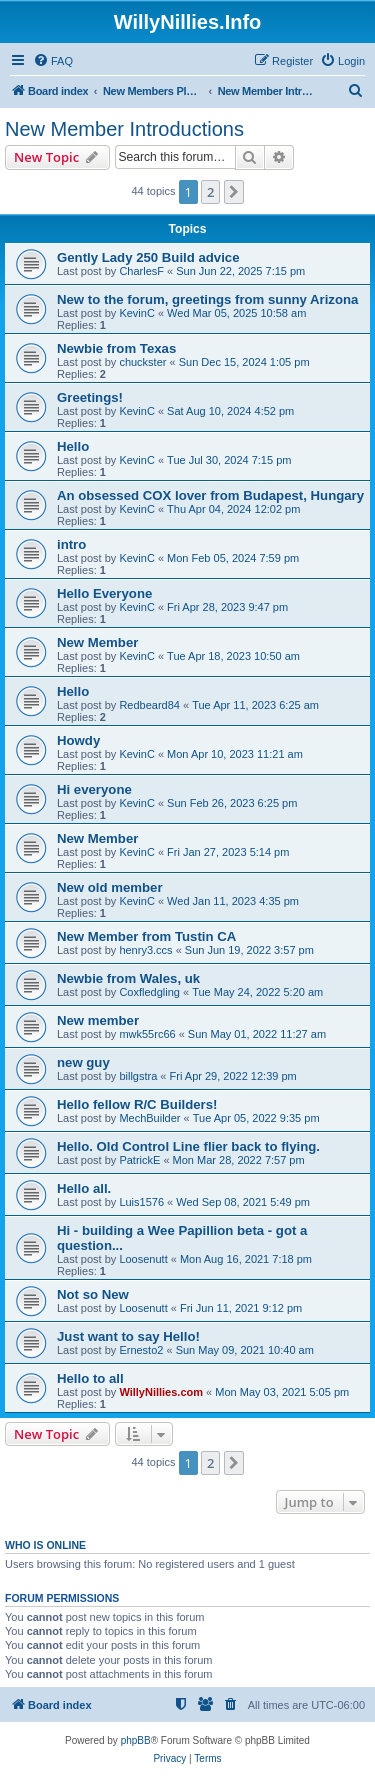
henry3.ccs (145, 950)
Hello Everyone (104, 593)
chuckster (142, 362)
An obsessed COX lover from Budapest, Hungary (210, 495)
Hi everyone (94, 789)
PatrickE (139, 1160)
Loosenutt (143, 1259)
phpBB (136, 1740)
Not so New (93, 1294)
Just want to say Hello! (128, 1336)
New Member (97, 642)
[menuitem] (53, 61)
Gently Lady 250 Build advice (148, 257)
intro (71, 544)
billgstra (138, 1076)
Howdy (78, 740)
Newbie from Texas (116, 348)
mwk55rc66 (147, 1034)
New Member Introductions (124, 129)
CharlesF (141, 271)
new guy (83, 1062)
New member (98, 1020)
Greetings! (90, 397)
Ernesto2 (141, 1350)
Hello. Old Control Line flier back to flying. (188, 1146)
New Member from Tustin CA (146, 936)
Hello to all (90, 1378)
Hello (73, 446)
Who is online (45, 1545)
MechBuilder (149, 1118)
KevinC (136, 313)
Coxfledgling (149, 992)
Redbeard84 (149, 705)
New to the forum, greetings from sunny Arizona (207, 299)
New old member (110, 887)
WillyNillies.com (161, 1392)
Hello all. (84, 1188)
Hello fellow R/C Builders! (137, 1104)
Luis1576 (141, 1202)
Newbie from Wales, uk (128, 978)
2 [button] (210, 192)
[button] (234, 192)
